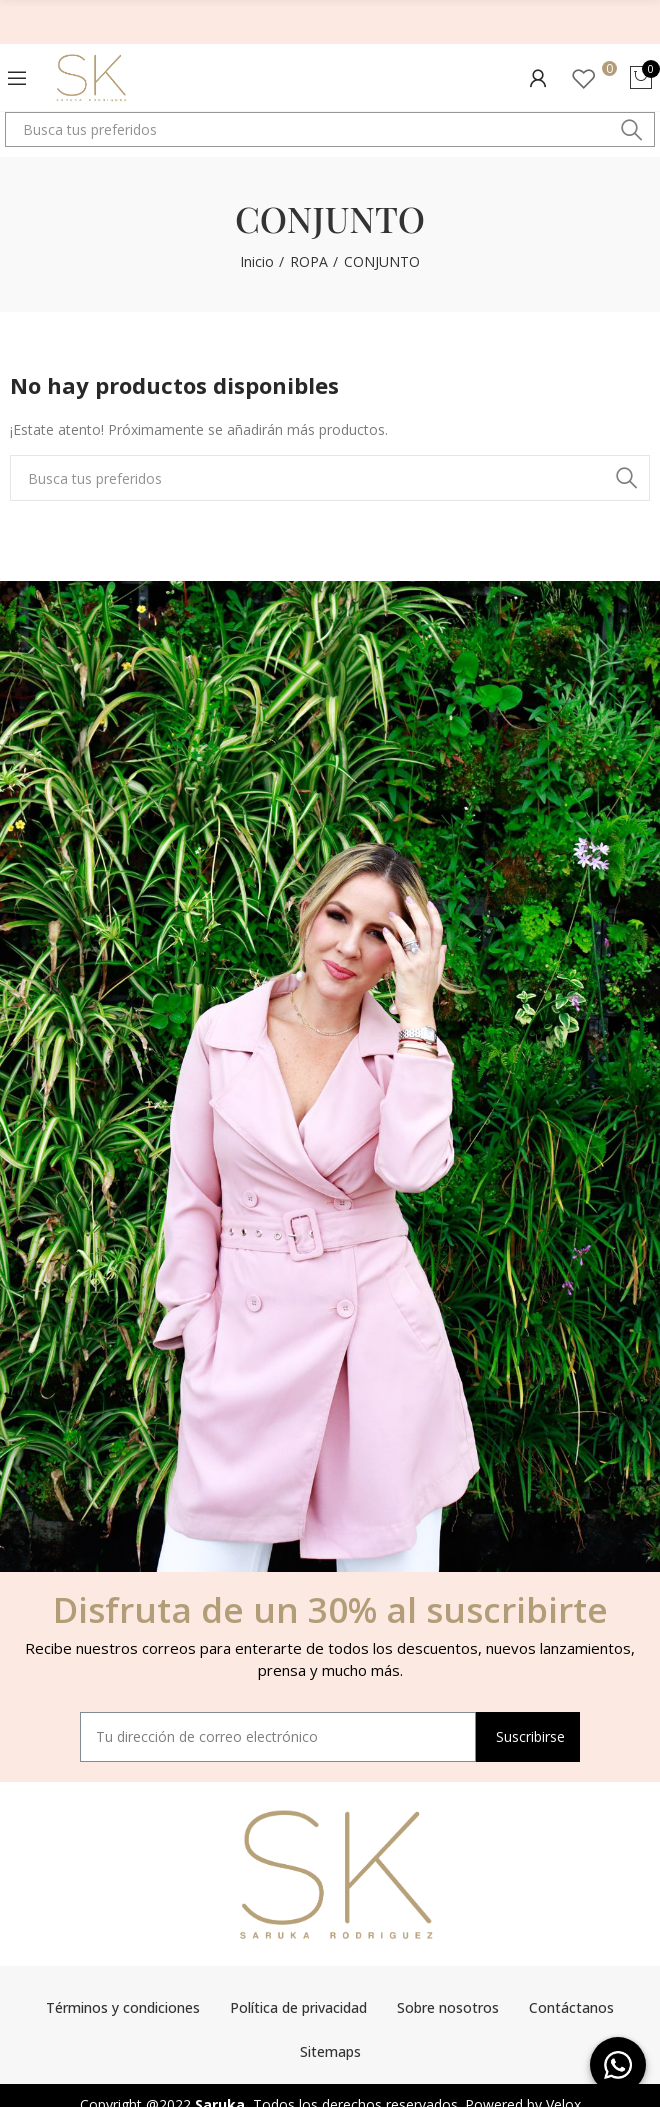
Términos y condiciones (123, 2007)
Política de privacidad (298, 2007)
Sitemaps (330, 2051)
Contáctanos (571, 2007)
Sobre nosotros (448, 2007)
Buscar (632, 129)
